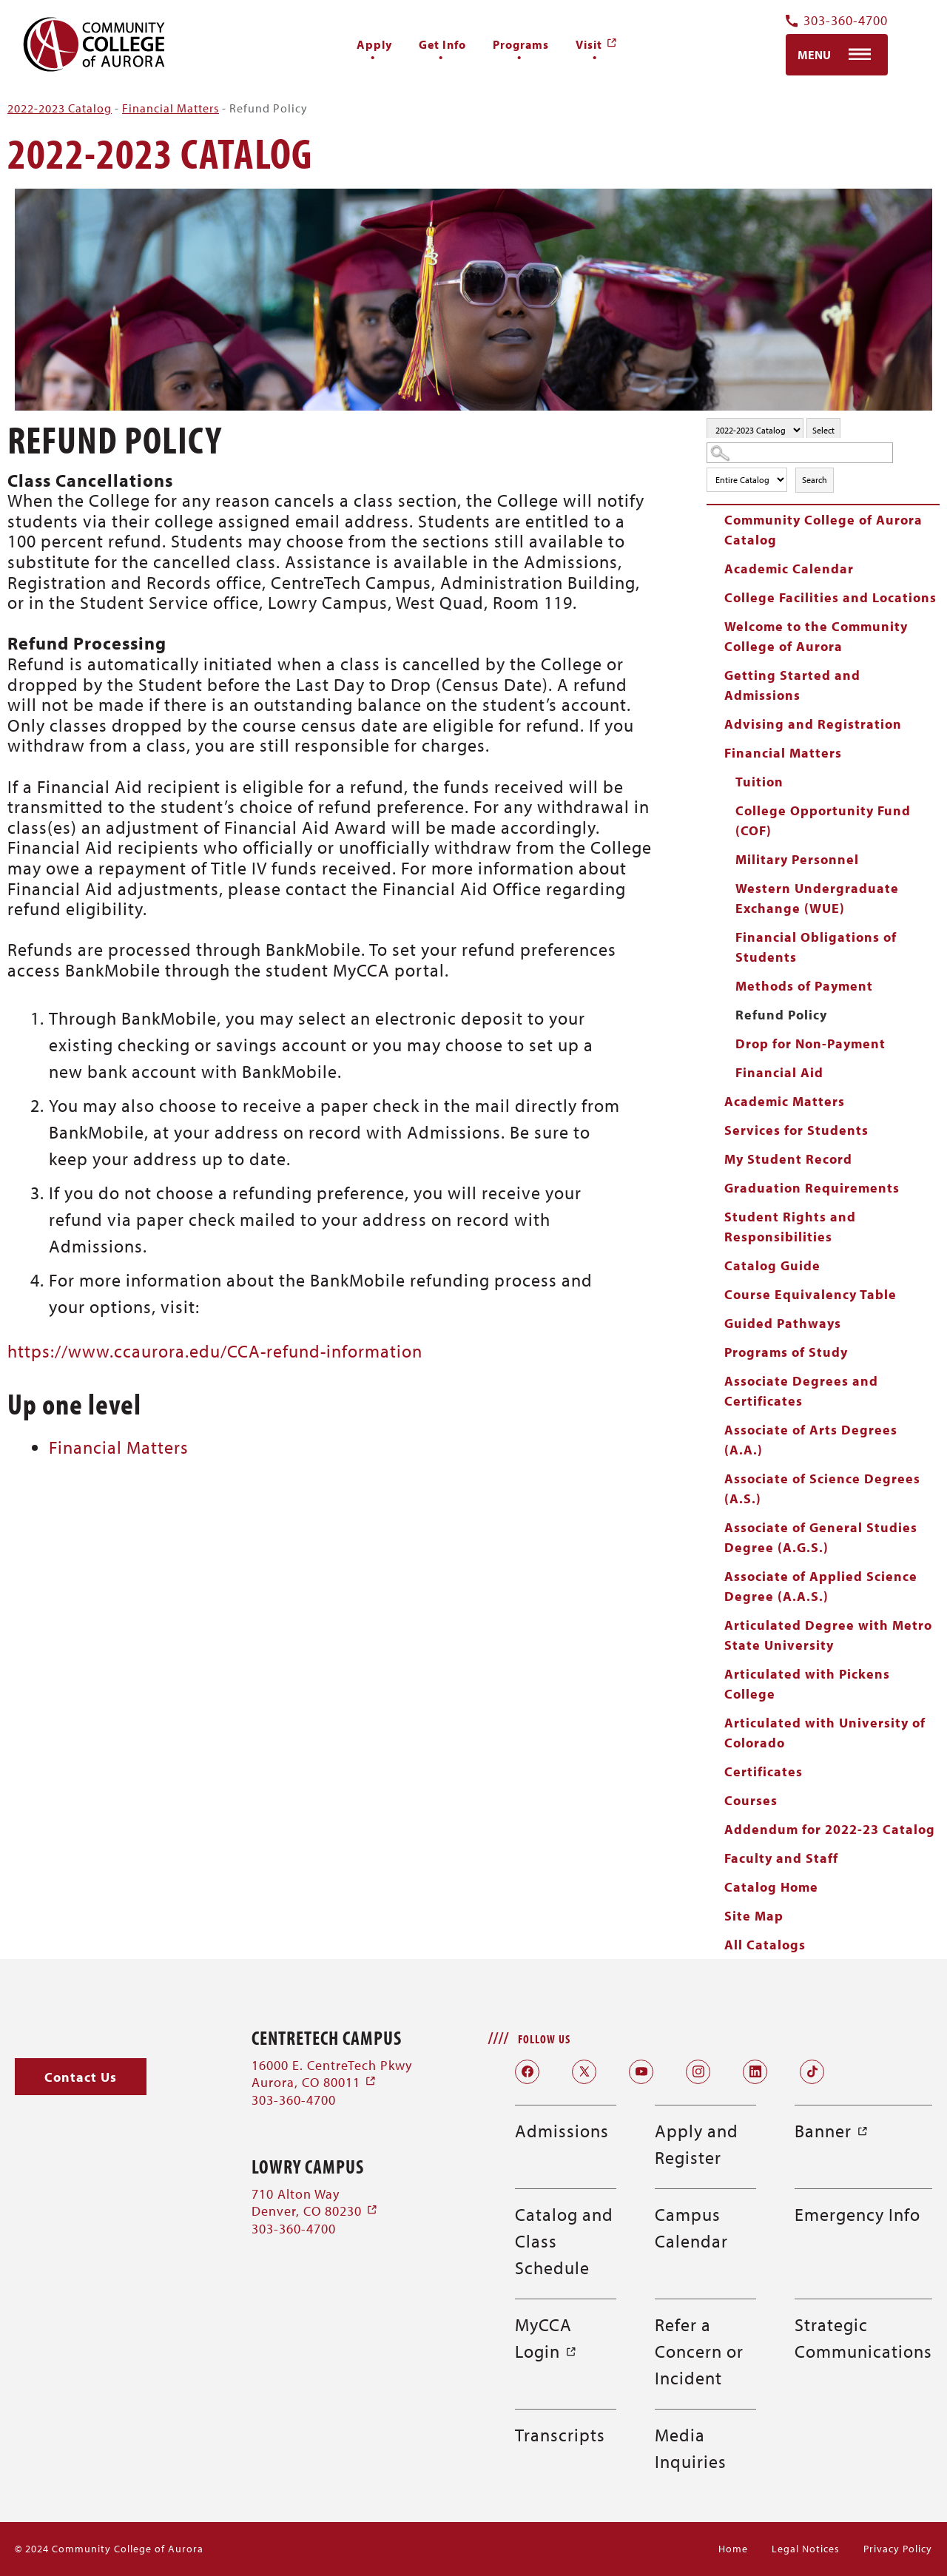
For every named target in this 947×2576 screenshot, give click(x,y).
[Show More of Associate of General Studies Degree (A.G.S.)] (714, 1527)
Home (733, 2548)
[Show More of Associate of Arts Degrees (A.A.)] (714, 1429)
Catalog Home (771, 1886)
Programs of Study (786, 1352)
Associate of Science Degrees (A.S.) (822, 1488)
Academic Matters (784, 1101)
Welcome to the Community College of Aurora (816, 636)
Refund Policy (781, 1014)
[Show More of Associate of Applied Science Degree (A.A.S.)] (714, 1575)
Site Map (753, 1915)
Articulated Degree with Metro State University (828, 1634)
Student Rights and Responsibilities (790, 1226)
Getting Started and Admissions (792, 685)
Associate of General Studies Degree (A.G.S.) (820, 1537)
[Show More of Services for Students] (714, 1129)
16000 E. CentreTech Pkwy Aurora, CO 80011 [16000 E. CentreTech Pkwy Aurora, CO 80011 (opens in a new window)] (332, 2074)
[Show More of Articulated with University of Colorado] (714, 1722)
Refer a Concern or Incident (699, 2351)
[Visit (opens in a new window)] (597, 44)
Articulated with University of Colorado (825, 1732)
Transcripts (560, 2435)
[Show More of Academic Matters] (714, 1100)
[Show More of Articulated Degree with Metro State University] (714, 1624)
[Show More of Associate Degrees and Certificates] (714, 1380)
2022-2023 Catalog (59, 108)
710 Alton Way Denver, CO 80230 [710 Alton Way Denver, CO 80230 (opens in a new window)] (315, 2202)
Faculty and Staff (781, 1858)
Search (814, 479)
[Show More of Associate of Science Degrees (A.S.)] (714, 1478)
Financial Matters (170, 108)
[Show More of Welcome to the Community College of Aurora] (714, 625)
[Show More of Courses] (714, 1800)
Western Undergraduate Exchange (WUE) (817, 898)
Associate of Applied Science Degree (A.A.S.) (820, 1586)
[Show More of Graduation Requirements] (714, 1187)
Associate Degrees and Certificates (801, 1390)
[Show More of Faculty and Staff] (714, 1857)
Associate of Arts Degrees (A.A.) (810, 1439)
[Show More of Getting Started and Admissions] (714, 674)
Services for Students (796, 1130)
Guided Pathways (782, 1323)
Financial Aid (779, 1072)
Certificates (763, 1771)
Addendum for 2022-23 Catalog (829, 1829)
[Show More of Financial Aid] (725, 1072)
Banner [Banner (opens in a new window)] (832, 2131)
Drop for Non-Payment (810, 1043)
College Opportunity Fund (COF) (823, 820)
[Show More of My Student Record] (714, 1158)
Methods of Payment (804, 985)
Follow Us (544, 2039)
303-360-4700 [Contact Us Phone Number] (837, 21)
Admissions (562, 2131)
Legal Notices (806, 2548)
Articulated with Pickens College (807, 1683)
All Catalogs (765, 1944)
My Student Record (788, 1158)
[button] (80, 2077)
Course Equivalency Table (810, 1294)
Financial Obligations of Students (816, 946)
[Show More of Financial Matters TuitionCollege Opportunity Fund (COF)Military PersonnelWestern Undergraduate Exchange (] (714, 752)
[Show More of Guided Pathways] (714, 1322)
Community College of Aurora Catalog (823, 529)
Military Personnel (797, 859)
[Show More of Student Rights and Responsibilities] (714, 1216)
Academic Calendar (789, 568)
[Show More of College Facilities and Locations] (714, 597)
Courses (751, 1800)
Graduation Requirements (812, 1187)
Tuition (759, 781)
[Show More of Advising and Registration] (714, 723)
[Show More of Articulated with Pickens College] (714, 1673)
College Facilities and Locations (830, 597)
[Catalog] (755, 430)
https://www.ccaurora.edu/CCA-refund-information (214, 1351)
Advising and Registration (813, 723)
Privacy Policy (897, 2548)
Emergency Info (857, 2214)
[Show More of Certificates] (714, 1771)
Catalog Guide (772, 1265)
